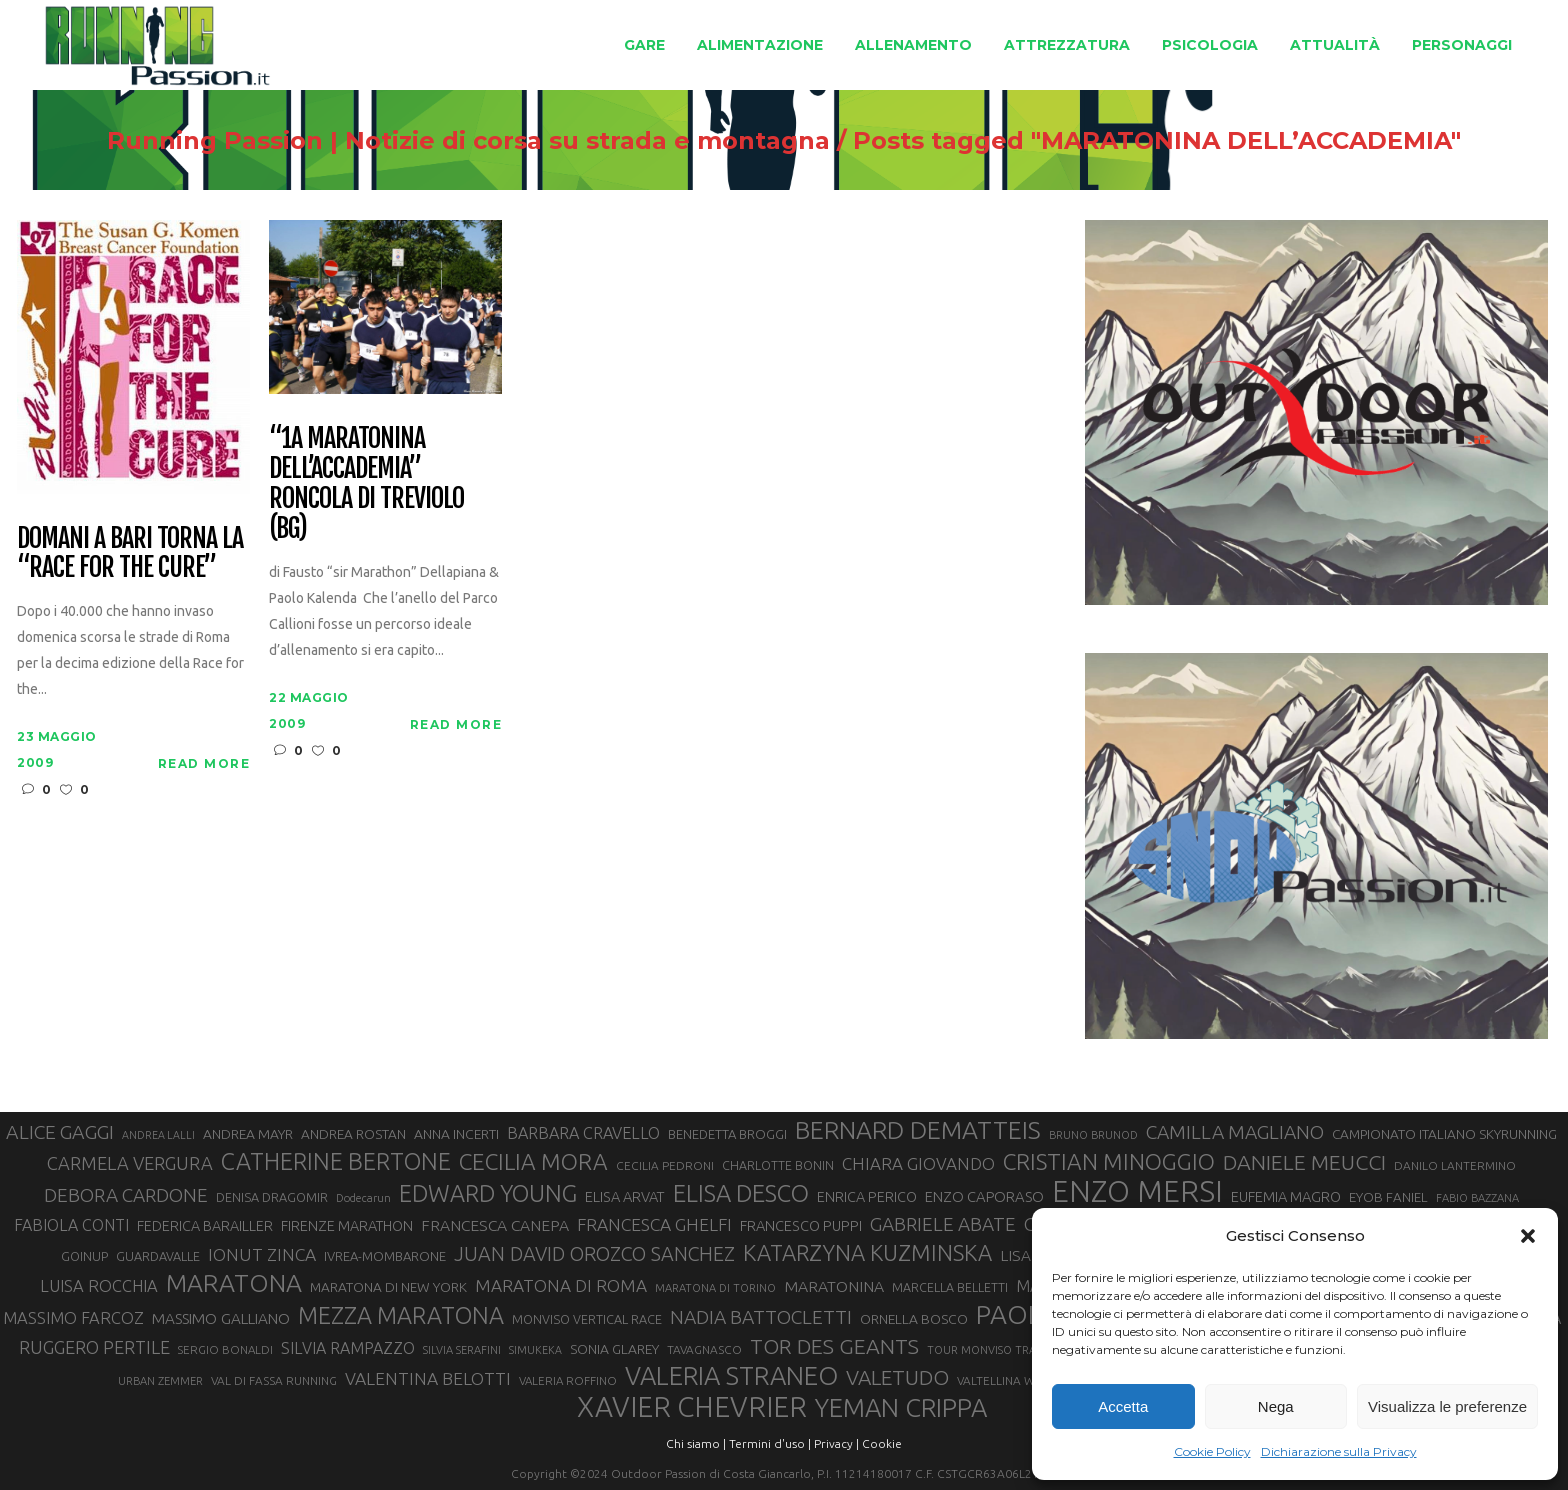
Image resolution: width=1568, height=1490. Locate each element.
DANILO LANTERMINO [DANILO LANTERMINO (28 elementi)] (1455, 1165)
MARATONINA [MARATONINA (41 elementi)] (834, 1286)
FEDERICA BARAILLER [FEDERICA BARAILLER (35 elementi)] (205, 1226)
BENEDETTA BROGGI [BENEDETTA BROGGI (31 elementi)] (727, 1134)
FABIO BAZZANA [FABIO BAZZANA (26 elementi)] (1477, 1198)
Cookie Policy (1212, 1451)
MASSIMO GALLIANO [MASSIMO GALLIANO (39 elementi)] (221, 1318)
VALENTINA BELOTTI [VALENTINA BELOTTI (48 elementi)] (428, 1378)
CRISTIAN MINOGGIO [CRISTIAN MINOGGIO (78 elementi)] (1109, 1161)
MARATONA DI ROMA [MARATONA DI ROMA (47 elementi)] (561, 1285)
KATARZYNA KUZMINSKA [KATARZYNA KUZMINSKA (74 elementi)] (867, 1252)
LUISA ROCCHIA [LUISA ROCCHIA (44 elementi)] (99, 1286)
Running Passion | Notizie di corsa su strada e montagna (416, 141)
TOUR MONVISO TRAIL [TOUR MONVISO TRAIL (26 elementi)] (986, 1350)
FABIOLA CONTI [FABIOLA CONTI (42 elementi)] (71, 1225)
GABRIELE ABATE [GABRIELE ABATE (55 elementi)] (943, 1224)
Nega (1276, 1406)
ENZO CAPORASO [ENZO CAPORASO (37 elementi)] (984, 1196)
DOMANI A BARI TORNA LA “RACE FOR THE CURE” (129, 554)
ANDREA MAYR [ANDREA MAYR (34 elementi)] (248, 1134)
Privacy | (836, 1443)
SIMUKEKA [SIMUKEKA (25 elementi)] (535, 1350)
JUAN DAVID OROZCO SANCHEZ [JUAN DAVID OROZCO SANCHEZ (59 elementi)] (594, 1254)
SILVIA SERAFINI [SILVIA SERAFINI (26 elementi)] (462, 1350)
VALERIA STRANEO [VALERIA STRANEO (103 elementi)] (731, 1376)
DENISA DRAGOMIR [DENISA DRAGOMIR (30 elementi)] (272, 1197)
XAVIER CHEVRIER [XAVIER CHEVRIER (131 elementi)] (692, 1407)
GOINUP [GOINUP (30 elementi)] (84, 1256)
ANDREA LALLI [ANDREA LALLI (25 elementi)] (158, 1135)
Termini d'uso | (770, 1443)
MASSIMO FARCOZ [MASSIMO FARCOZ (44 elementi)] (73, 1318)
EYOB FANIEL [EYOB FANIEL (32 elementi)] (1388, 1197)
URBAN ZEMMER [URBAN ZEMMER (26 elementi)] (160, 1381)
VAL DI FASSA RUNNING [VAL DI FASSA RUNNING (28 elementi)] (274, 1380)
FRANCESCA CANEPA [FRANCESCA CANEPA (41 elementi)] (495, 1225)
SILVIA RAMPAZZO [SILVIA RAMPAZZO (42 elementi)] (348, 1348)
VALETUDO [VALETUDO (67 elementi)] (897, 1377)
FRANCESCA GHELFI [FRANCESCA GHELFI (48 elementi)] (654, 1224)
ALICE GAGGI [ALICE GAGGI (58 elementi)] (60, 1132)
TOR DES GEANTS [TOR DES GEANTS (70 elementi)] (834, 1346)
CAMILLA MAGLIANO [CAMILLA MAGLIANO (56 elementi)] (1235, 1132)
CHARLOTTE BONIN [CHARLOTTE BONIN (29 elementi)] (778, 1165)
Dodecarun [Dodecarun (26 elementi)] (363, 1198)
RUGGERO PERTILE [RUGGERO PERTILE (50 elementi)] (94, 1347)
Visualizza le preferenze (1447, 1406)
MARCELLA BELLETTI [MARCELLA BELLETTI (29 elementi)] (950, 1287)
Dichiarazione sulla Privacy (1339, 1451)
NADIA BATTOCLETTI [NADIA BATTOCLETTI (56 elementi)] (761, 1317)
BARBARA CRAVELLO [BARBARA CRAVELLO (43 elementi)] (583, 1133)
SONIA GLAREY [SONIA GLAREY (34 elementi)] (614, 1349)
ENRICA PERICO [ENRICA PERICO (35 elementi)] (867, 1197)
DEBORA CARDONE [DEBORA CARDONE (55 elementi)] (126, 1195)
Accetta (1123, 1406)
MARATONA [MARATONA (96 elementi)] (234, 1283)
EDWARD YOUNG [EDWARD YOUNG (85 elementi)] (488, 1193)
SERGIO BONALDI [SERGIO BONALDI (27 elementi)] (225, 1349)
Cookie (882, 1443)
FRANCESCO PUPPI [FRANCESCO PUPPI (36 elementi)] (801, 1225)
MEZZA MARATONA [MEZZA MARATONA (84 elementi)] (401, 1315)
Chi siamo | (696, 1443)
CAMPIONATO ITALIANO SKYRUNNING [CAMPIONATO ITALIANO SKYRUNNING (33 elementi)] (1444, 1134)
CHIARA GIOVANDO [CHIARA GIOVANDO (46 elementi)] (918, 1163)
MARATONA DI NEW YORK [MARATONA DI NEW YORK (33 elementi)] (388, 1287)
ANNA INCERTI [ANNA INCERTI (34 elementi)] (456, 1134)
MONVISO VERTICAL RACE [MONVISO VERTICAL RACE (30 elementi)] (587, 1319)
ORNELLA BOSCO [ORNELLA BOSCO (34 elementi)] (914, 1319)
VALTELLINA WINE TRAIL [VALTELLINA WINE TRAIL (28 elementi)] (1022, 1380)
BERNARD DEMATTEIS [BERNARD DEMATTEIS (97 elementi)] (918, 1130)
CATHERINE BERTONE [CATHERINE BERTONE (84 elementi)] (336, 1161)
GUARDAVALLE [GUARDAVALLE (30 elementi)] (158, 1256)
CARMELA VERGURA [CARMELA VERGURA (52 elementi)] (130, 1163)
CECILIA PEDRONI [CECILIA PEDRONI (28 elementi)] (665, 1165)
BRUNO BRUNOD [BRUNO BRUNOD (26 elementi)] (1093, 1135)
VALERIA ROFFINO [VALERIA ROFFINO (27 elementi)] (568, 1380)
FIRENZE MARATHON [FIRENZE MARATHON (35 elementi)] (347, 1226)
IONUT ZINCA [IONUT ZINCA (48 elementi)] (262, 1254)
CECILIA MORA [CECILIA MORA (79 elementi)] (533, 1161)
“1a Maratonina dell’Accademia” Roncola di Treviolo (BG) (366, 484)
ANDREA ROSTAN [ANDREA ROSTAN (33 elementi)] (353, 1134)
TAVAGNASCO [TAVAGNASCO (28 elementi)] (704, 1349)
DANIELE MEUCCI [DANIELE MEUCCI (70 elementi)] (1304, 1162)
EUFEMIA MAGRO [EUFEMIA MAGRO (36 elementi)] (1286, 1196)
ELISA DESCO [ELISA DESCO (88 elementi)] (741, 1194)
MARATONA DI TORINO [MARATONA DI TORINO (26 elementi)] (715, 1288)
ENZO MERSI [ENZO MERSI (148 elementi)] (1137, 1192)
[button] (1528, 1236)
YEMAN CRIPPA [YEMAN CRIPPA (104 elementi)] (901, 1408)
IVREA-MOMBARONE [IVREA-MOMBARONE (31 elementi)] (385, 1256)
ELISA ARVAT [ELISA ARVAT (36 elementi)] (625, 1196)
